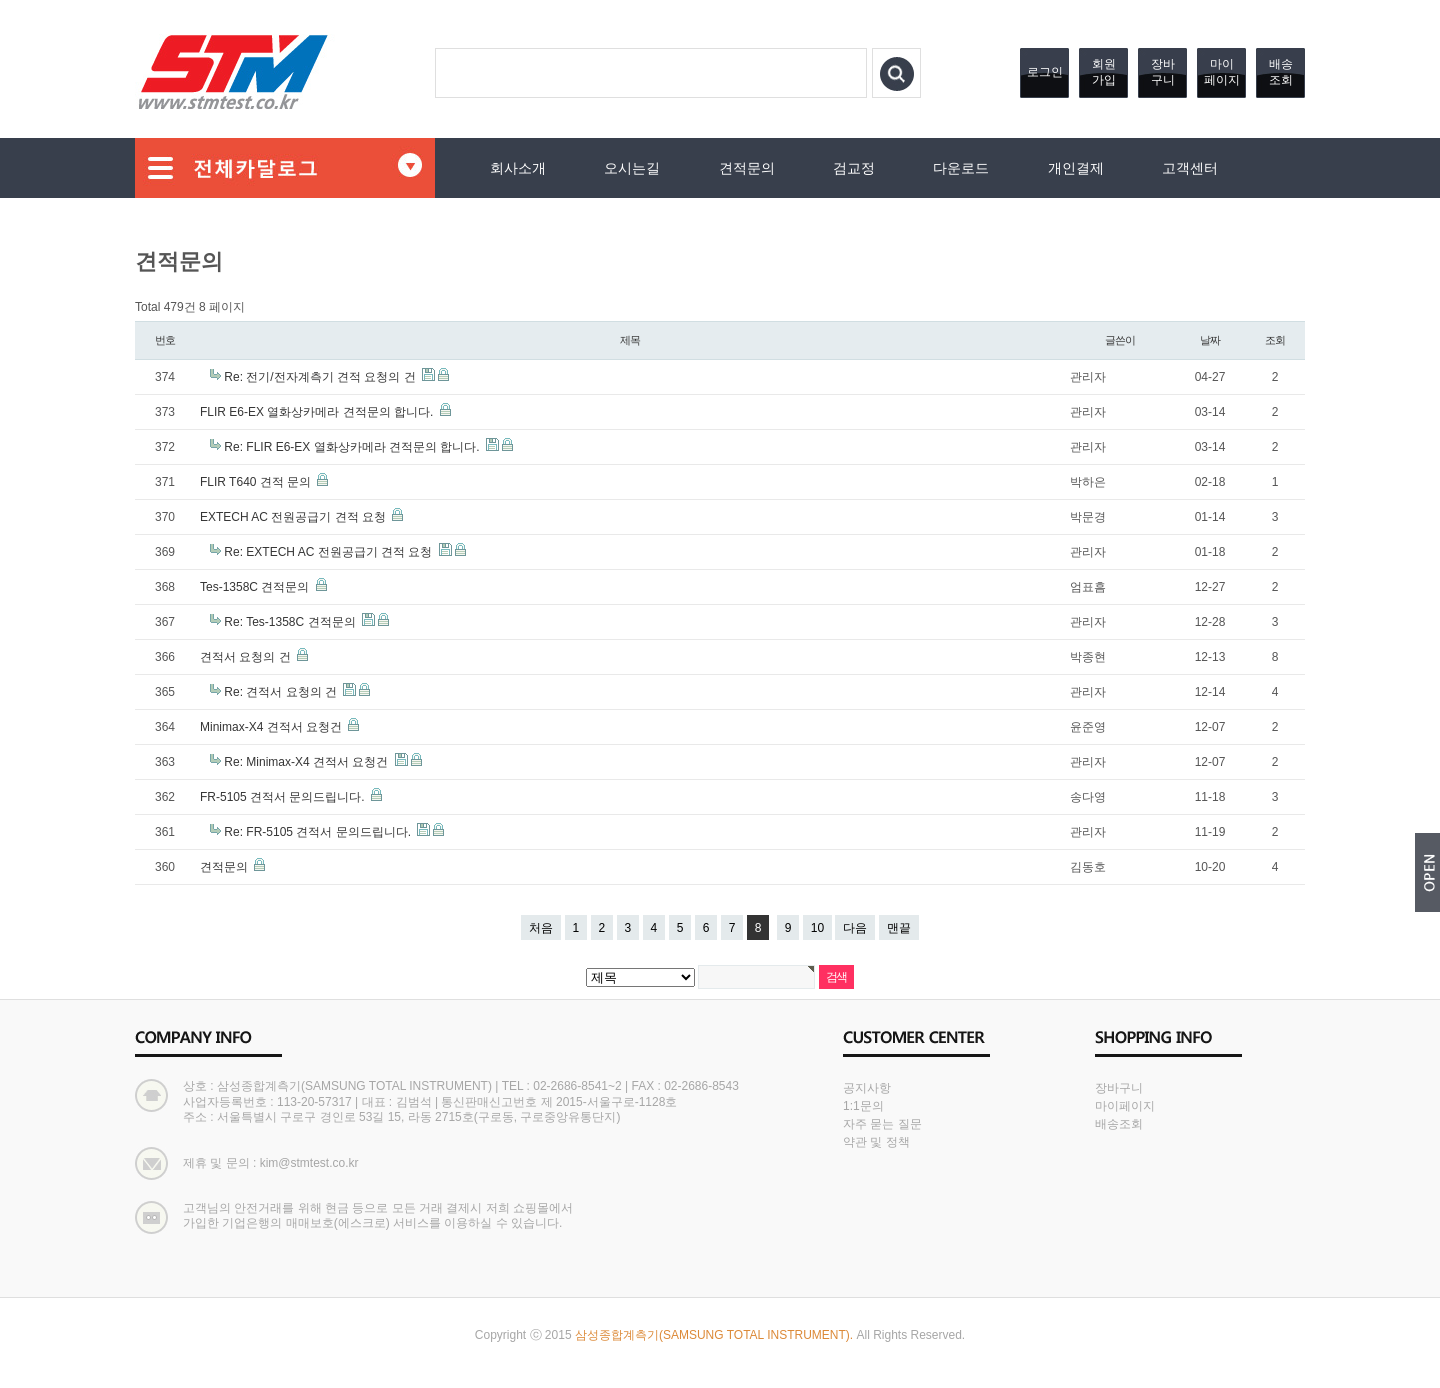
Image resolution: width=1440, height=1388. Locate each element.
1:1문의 (863, 1106)
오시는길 (632, 168)
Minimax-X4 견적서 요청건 (272, 727)
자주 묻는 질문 (882, 1124)
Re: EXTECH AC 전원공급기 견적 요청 (329, 552)
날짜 (1210, 340)
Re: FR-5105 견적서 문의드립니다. (319, 832)
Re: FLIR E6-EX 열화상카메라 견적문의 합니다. (353, 447)
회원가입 (1104, 72)
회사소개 (518, 168)
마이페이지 (1222, 72)
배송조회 (1281, 72)
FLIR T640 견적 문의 (257, 482)
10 (817, 928)
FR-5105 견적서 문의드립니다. (284, 797)
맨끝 (899, 928)
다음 (855, 928)
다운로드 (961, 168)
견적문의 (747, 168)
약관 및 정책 (876, 1142)
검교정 (854, 168)
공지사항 (867, 1088)
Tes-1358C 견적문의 (256, 587)
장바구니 (1163, 72)
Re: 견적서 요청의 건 (282, 692)
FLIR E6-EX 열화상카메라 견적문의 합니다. (318, 412)
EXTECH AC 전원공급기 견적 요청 (294, 517)
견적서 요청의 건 (247, 657)
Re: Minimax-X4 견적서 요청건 (307, 762)
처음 (541, 928)
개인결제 (1076, 168)
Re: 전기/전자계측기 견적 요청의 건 (321, 377)
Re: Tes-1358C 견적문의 (291, 622)
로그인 (1045, 72)
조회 (1275, 340)
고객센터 (1190, 168)
